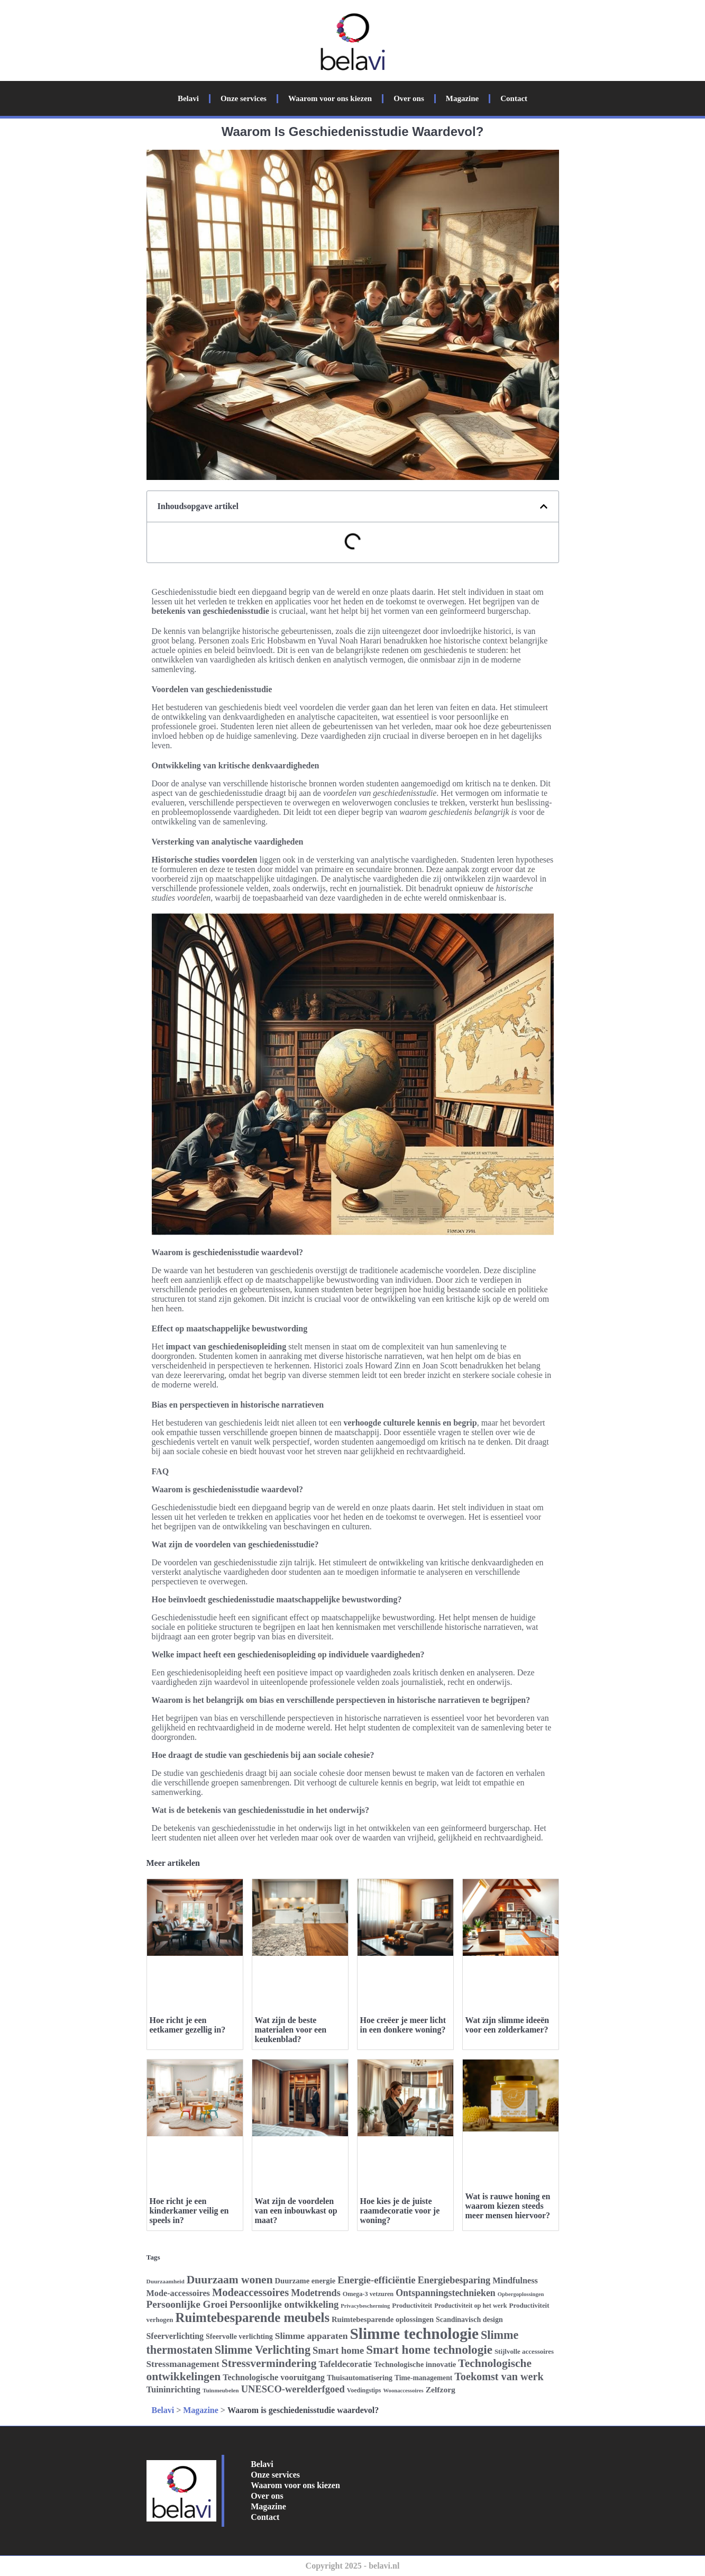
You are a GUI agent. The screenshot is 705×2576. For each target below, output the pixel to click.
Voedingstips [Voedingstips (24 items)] (364, 2390)
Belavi (188, 98)
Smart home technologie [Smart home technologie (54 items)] (429, 2349)
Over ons (408, 98)
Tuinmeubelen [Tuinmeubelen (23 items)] (221, 2390)
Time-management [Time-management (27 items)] (423, 2378)
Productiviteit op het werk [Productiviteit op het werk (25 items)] (470, 2305)
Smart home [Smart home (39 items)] (338, 2350)
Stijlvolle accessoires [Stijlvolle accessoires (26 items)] (524, 2351)
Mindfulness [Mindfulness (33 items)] (515, 2280)
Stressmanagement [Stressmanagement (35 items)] (183, 2364)
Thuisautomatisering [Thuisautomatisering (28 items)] (359, 2378)
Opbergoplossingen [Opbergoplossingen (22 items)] (521, 2294)
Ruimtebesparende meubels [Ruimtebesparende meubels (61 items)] (253, 2317)
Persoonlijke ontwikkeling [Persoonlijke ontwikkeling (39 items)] (284, 2304)
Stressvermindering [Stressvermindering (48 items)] (269, 2363)
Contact (513, 98)
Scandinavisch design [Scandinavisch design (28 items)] (469, 2320)
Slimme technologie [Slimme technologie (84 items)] (414, 2333)
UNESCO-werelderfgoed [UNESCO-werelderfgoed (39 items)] (293, 2388)
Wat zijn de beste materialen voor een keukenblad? (291, 2030)
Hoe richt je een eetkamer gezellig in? (188, 2025)
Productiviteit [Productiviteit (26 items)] (412, 2305)
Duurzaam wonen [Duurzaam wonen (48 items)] (230, 2279)
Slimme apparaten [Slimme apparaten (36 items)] (311, 2335)
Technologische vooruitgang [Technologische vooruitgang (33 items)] (274, 2377)
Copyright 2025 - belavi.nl (353, 2565)
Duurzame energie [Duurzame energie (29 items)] (305, 2280)
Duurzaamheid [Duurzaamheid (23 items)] (166, 2281)
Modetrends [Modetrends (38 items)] (316, 2293)
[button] (543, 506)
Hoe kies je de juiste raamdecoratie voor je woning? (400, 2211)
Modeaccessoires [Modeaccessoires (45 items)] (250, 2292)
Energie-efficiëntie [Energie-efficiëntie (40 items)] (376, 2279)
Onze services (244, 98)
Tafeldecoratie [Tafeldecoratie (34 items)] (344, 2364)
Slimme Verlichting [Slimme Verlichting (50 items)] (262, 2349)
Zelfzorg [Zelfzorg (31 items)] (440, 2389)
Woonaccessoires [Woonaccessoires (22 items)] (403, 2390)
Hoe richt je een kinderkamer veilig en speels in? (189, 2211)
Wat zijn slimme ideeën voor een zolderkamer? (507, 2025)
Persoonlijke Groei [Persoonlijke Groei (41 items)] (187, 2304)
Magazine (462, 98)
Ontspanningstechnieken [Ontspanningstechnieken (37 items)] (446, 2293)
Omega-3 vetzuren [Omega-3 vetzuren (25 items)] (368, 2294)
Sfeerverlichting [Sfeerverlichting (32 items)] (175, 2336)
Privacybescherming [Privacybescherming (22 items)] (365, 2306)
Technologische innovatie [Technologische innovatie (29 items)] (415, 2364)
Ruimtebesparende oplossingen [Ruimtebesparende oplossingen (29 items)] (383, 2319)
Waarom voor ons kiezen (330, 98)
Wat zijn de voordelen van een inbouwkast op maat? (296, 2211)
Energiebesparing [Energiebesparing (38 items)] (454, 2280)
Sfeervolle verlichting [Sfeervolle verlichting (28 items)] (239, 2337)
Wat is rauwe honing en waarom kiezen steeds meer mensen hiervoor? (508, 2206)
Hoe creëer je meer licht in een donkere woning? (403, 2025)
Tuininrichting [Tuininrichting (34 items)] (173, 2389)
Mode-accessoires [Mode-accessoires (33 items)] (178, 2293)
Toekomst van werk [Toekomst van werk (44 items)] (498, 2376)
